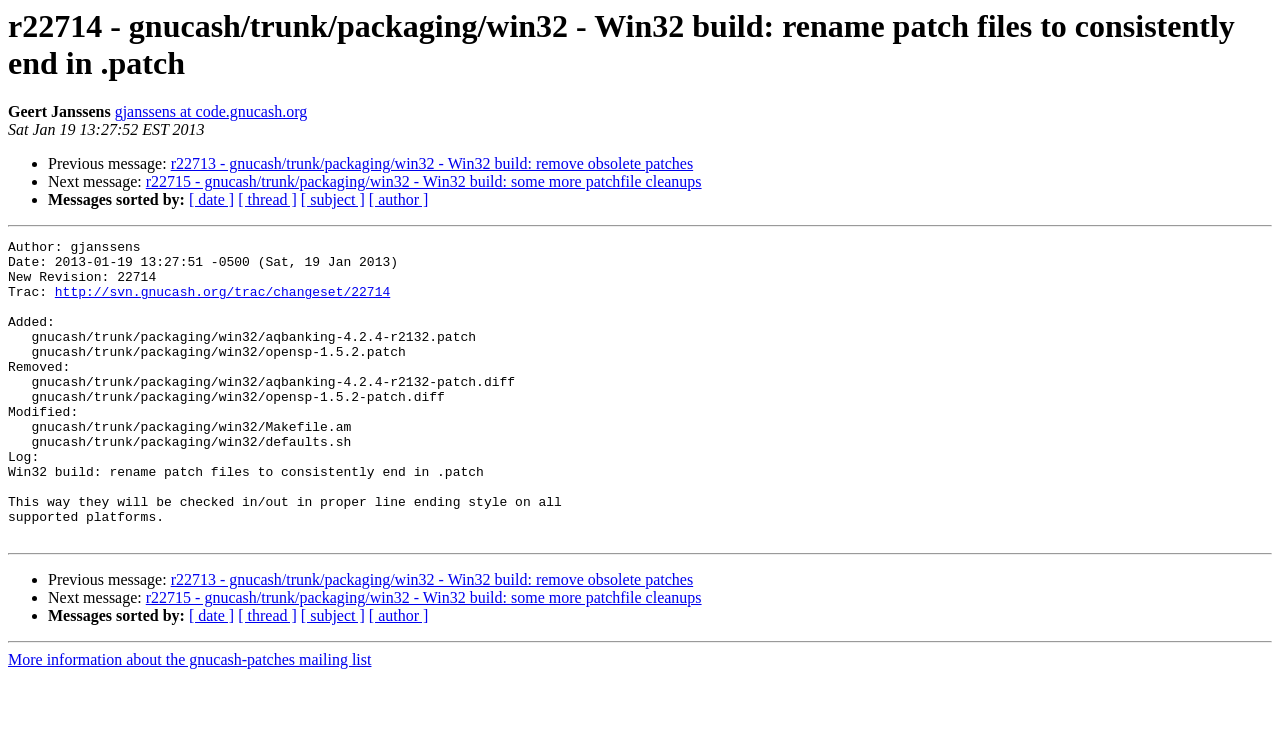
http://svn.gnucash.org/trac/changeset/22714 (222, 303)
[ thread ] (267, 199)
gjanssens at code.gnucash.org (211, 111)
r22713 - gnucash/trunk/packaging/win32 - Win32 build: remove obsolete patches (432, 163)
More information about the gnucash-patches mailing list (189, 719)
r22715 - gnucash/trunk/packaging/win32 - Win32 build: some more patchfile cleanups (424, 181)
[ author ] (399, 199)
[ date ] (211, 199)
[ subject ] (333, 199)
